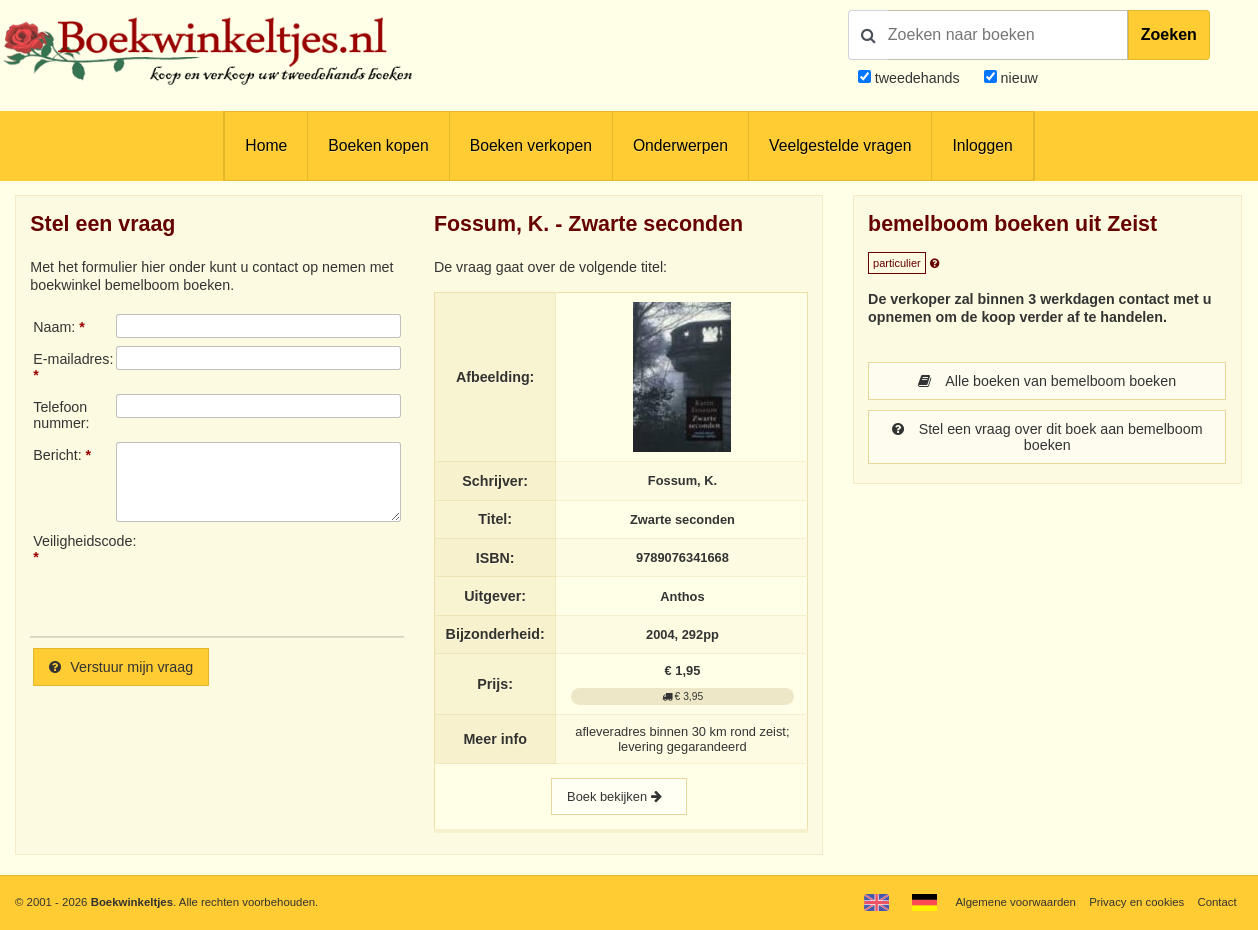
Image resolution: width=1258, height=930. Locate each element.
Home (266, 145)
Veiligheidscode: (74, 541)
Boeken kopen (378, 145)
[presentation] (283, 577)
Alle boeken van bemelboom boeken (1047, 381)
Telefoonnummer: (61, 415)
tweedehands (917, 78)
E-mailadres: (73, 359)
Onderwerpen (680, 145)
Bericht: (57, 455)
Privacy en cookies (1136, 902)
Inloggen (982, 145)
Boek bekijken (619, 796)
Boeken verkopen (531, 145)
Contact (1216, 902)
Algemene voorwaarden (1015, 902)
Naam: (54, 327)
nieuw (1017, 78)
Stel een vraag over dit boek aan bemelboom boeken (1047, 437)
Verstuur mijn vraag (121, 667)
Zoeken (1169, 34)
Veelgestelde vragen (840, 145)
